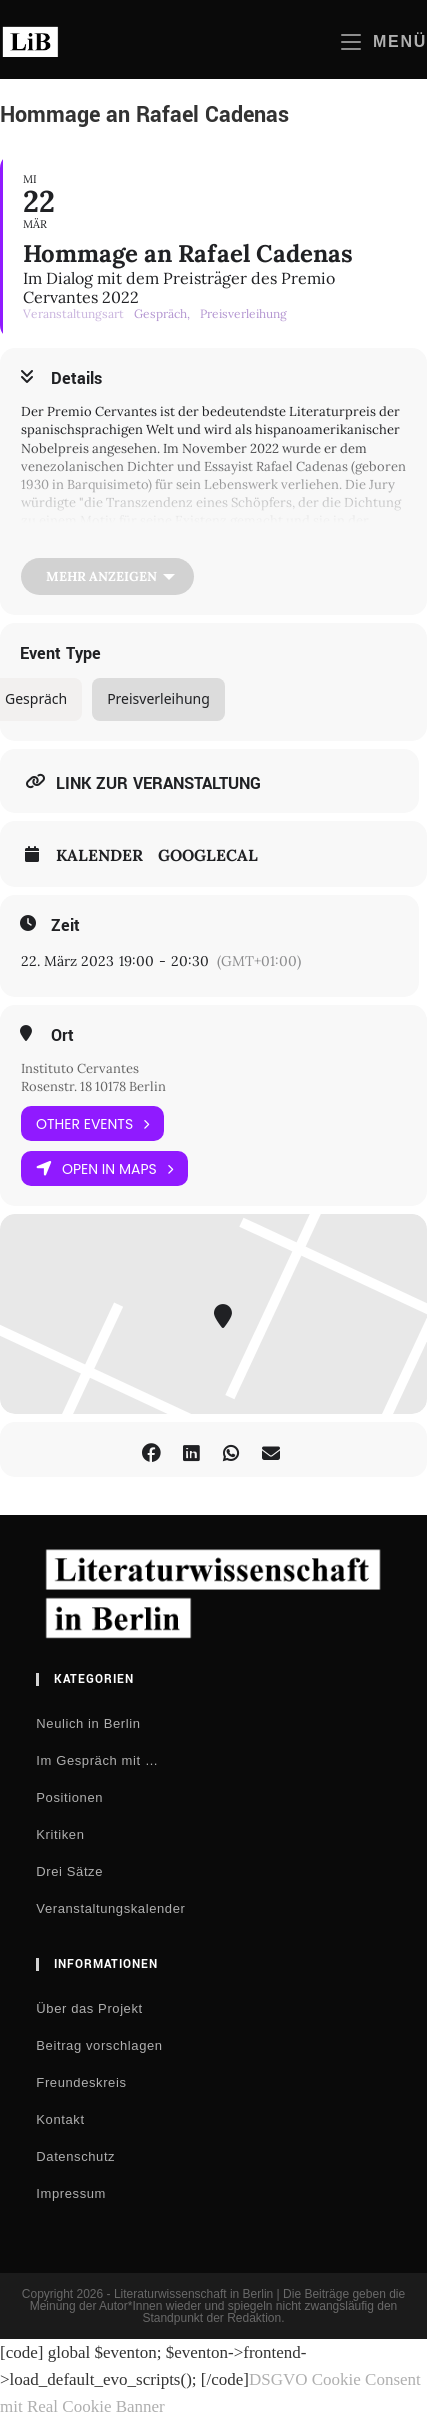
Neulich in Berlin (88, 1723)
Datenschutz (75, 2156)
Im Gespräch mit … (97, 1760)
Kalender (99, 855)
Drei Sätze (69, 1871)
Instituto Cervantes (80, 1068)
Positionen (69, 1797)
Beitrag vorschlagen (99, 2045)
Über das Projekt (89, 2008)
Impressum (71, 2193)
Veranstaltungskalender (110, 1908)
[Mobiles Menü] (384, 41)
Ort (62, 1036)
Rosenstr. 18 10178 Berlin (93, 1086)
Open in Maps (104, 1168)
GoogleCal (208, 855)
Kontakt (60, 2119)
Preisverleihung (158, 698)
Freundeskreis (81, 2082)
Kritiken (60, 1834)
